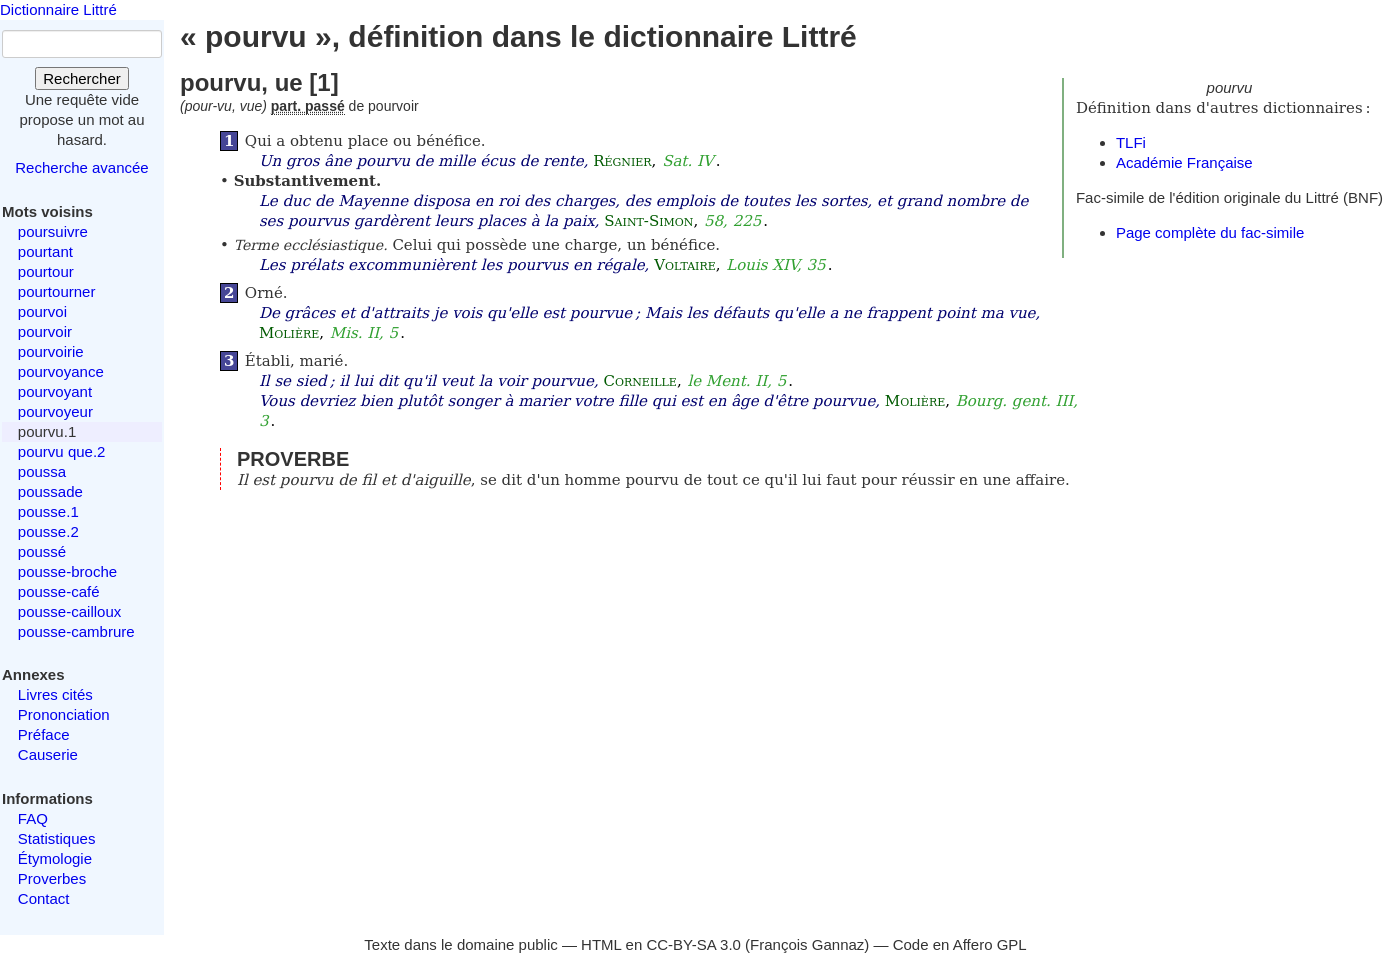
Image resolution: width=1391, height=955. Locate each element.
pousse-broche (67, 571)
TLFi (1131, 142)
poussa (42, 471)
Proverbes (52, 878)
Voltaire (685, 265)
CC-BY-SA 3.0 (693, 944)
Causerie (48, 754)
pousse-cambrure (76, 631)
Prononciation (64, 714)
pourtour (46, 271)
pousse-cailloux (69, 611)
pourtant (45, 251)
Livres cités (55, 694)
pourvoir (45, 331)
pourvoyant (55, 391)
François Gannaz (807, 944)
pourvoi (42, 311)
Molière (289, 333)
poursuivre (53, 231)
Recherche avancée (81, 167)
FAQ (33, 818)
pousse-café (59, 591)
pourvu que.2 (62, 451)
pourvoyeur (55, 411)
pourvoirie (51, 351)
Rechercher (82, 78)
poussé (42, 551)
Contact (44, 898)
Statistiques (57, 838)
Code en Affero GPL (960, 944)
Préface (44, 734)
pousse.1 (48, 511)
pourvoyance (61, 371)
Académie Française (1184, 162)
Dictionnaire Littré (58, 9)
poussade (50, 491)
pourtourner (57, 291)
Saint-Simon (648, 221)
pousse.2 (48, 531)
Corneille (639, 381)
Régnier (622, 161)
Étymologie (55, 858)
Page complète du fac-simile (1210, 232)
